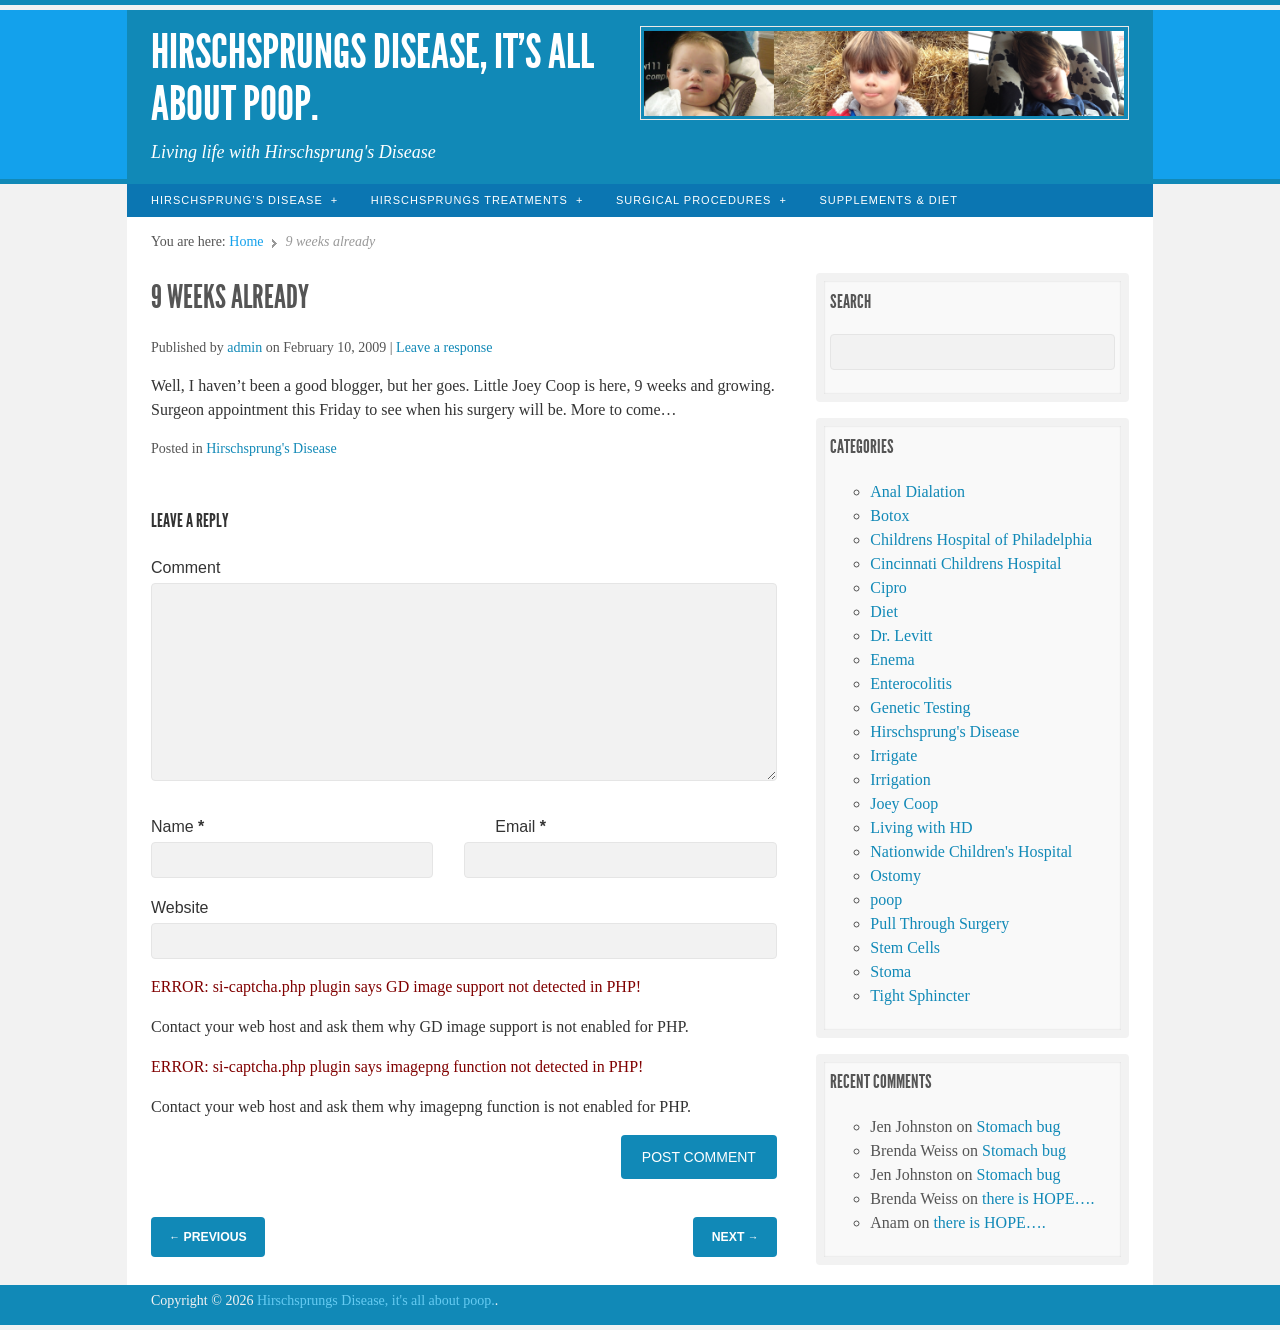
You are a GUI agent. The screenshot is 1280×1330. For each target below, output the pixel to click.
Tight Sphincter (919, 995)
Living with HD (921, 827)
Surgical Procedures (694, 200)
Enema (892, 659)
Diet (884, 611)
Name (177, 826)
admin (244, 347)
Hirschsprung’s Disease (237, 200)
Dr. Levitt (901, 635)
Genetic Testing (920, 707)
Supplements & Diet (888, 200)
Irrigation (900, 779)
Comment (185, 567)
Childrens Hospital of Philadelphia (981, 539)
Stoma (890, 971)
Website (180, 907)
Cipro (888, 587)
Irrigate (893, 755)
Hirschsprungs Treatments (469, 200)
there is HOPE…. (1038, 1198)
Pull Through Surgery (939, 923)
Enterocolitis (911, 683)
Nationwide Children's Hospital (971, 851)
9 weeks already (230, 297)
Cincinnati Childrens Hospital (965, 563)
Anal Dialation (917, 491)
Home (246, 241)
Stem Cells (905, 947)
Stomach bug (1019, 1126)
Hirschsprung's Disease (271, 448)
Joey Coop (904, 803)
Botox (889, 515)
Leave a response (444, 347)
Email (520, 826)
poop (886, 899)
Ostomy (895, 875)
